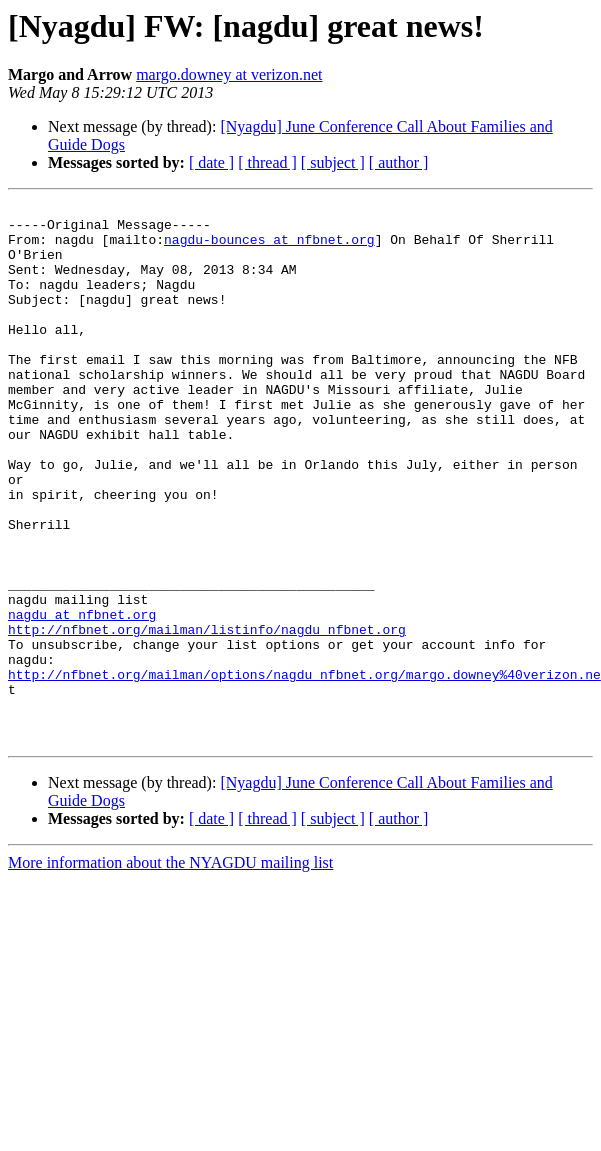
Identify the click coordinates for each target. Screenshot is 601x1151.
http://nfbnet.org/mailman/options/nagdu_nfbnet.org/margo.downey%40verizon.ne (304, 770)
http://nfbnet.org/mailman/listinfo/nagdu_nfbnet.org (207, 716)
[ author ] (399, 162)
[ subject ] (333, 162)
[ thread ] (267, 162)
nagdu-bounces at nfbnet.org (269, 248)
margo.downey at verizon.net (229, 74)
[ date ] (211, 162)
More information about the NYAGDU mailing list (170, 970)
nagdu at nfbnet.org (82, 698)
